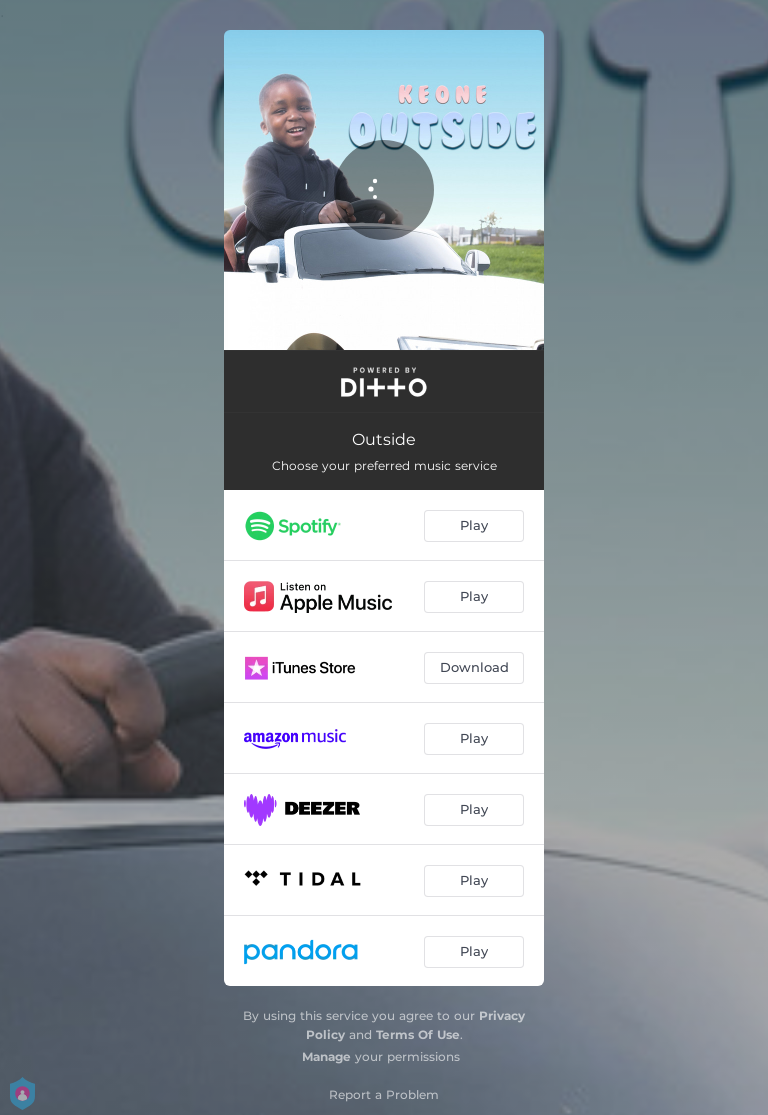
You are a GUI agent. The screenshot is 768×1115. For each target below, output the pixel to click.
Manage (326, 1056)
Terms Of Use (418, 1034)
